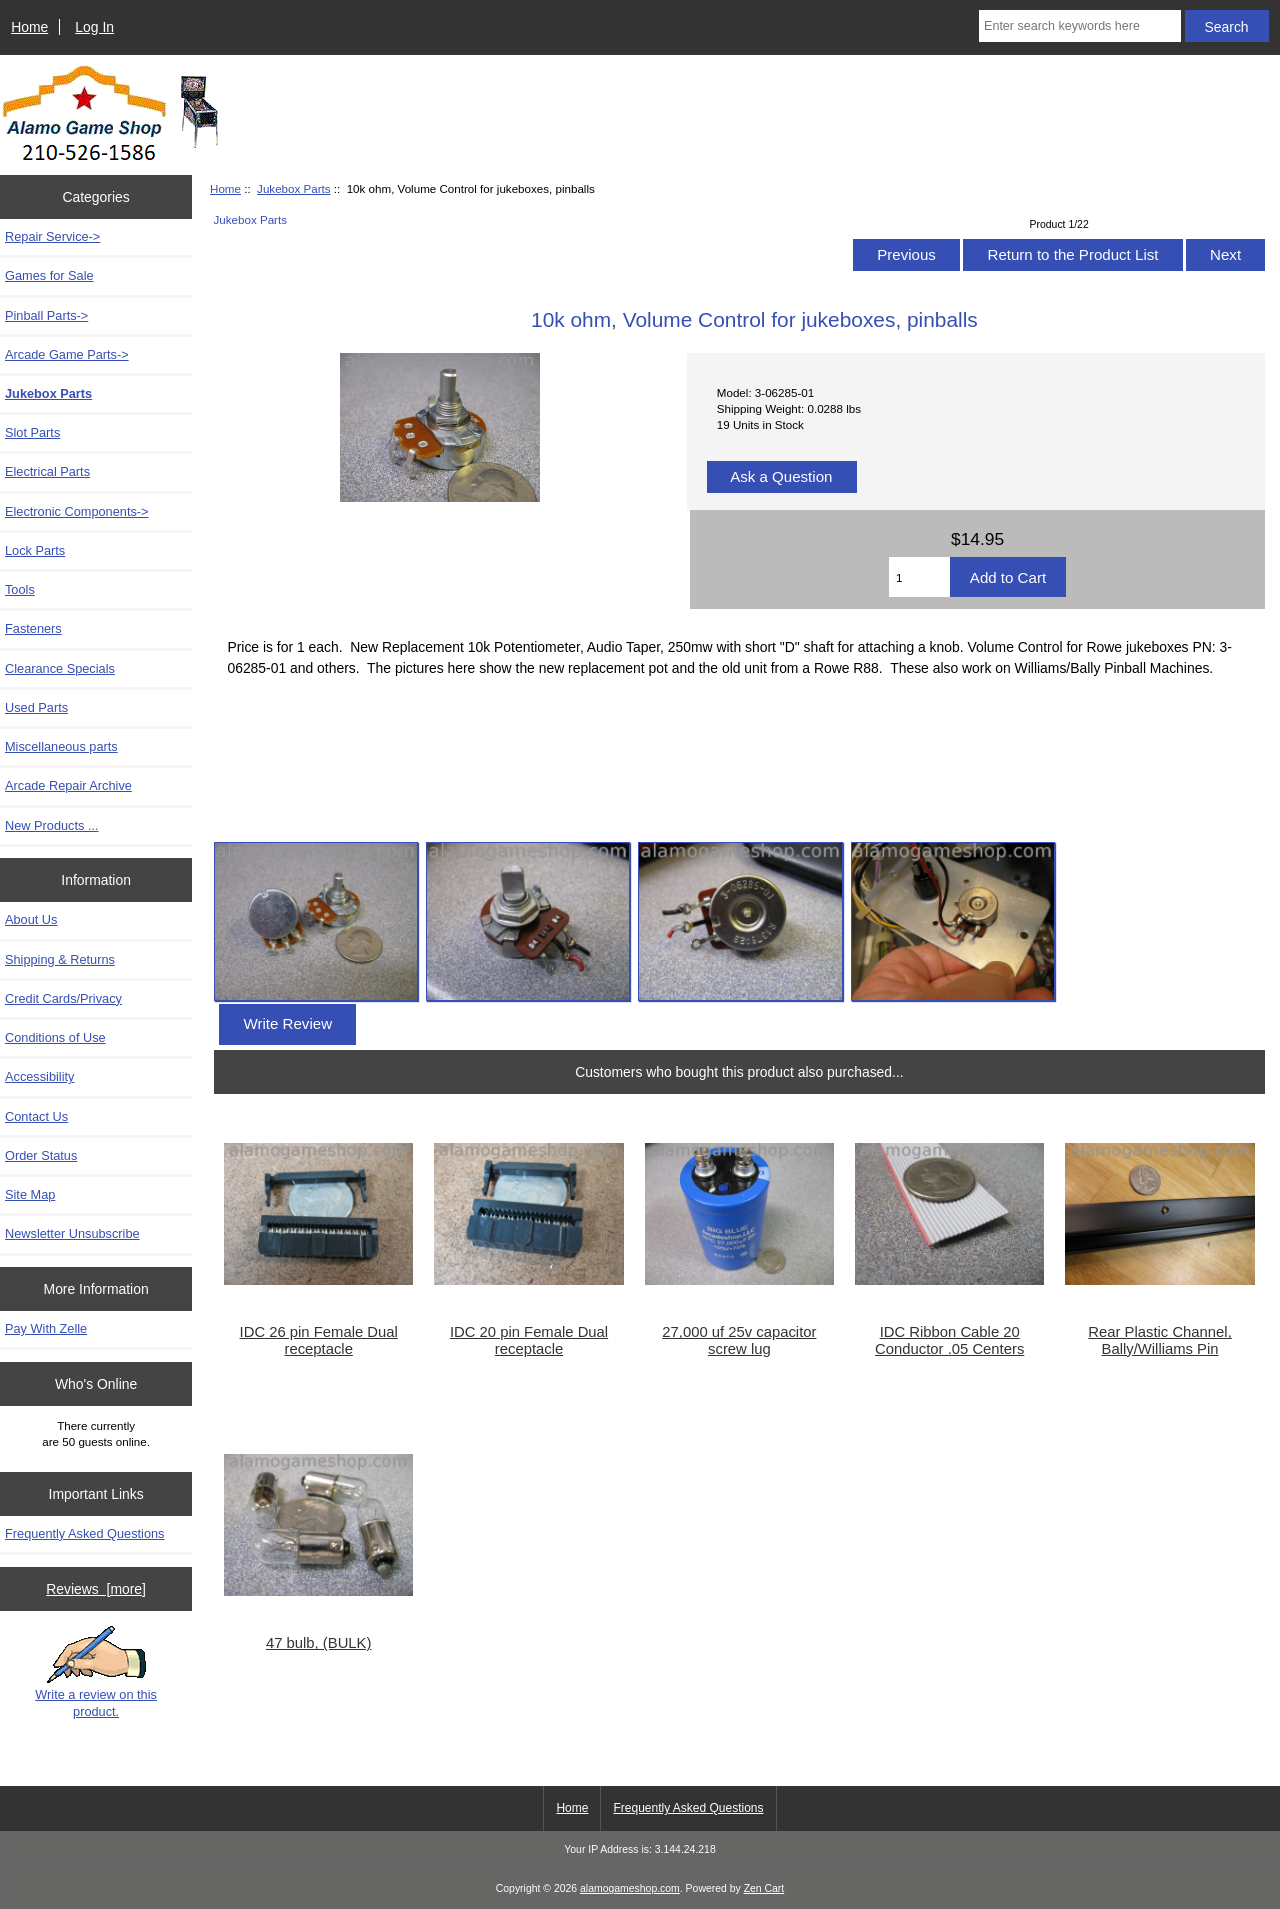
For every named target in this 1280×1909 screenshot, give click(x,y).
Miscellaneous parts (61, 746)
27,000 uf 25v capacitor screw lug (739, 1340)
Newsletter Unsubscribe (72, 1233)
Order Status (41, 1155)
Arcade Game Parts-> (67, 354)
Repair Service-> (52, 236)
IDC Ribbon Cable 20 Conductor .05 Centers (949, 1340)
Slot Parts (32, 432)
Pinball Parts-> (46, 315)
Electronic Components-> (77, 511)
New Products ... (52, 825)
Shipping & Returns (60, 959)
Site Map (30, 1194)
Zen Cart (764, 1888)
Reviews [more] (96, 1589)
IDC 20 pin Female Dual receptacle (529, 1340)
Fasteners (33, 628)
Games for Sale (49, 275)
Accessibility (39, 1076)
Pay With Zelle (46, 1328)
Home (29, 27)
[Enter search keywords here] (1080, 26)
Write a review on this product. (96, 1672)
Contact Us (36, 1116)
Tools (20, 589)
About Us (31, 919)
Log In (94, 27)
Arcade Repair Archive (68, 785)
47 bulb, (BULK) (319, 1643)
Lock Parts (35, 550)
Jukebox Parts (293, 188)
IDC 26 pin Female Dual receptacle (319, 1340)
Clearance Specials (60, 668)
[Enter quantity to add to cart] (919, 577)
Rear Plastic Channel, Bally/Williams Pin (1159, 1340)
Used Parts (36, 707)
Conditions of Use (55, 1037)
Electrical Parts (47, 471)
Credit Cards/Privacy (63, 998)
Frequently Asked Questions (84, 1533)
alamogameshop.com (630, 1888)
